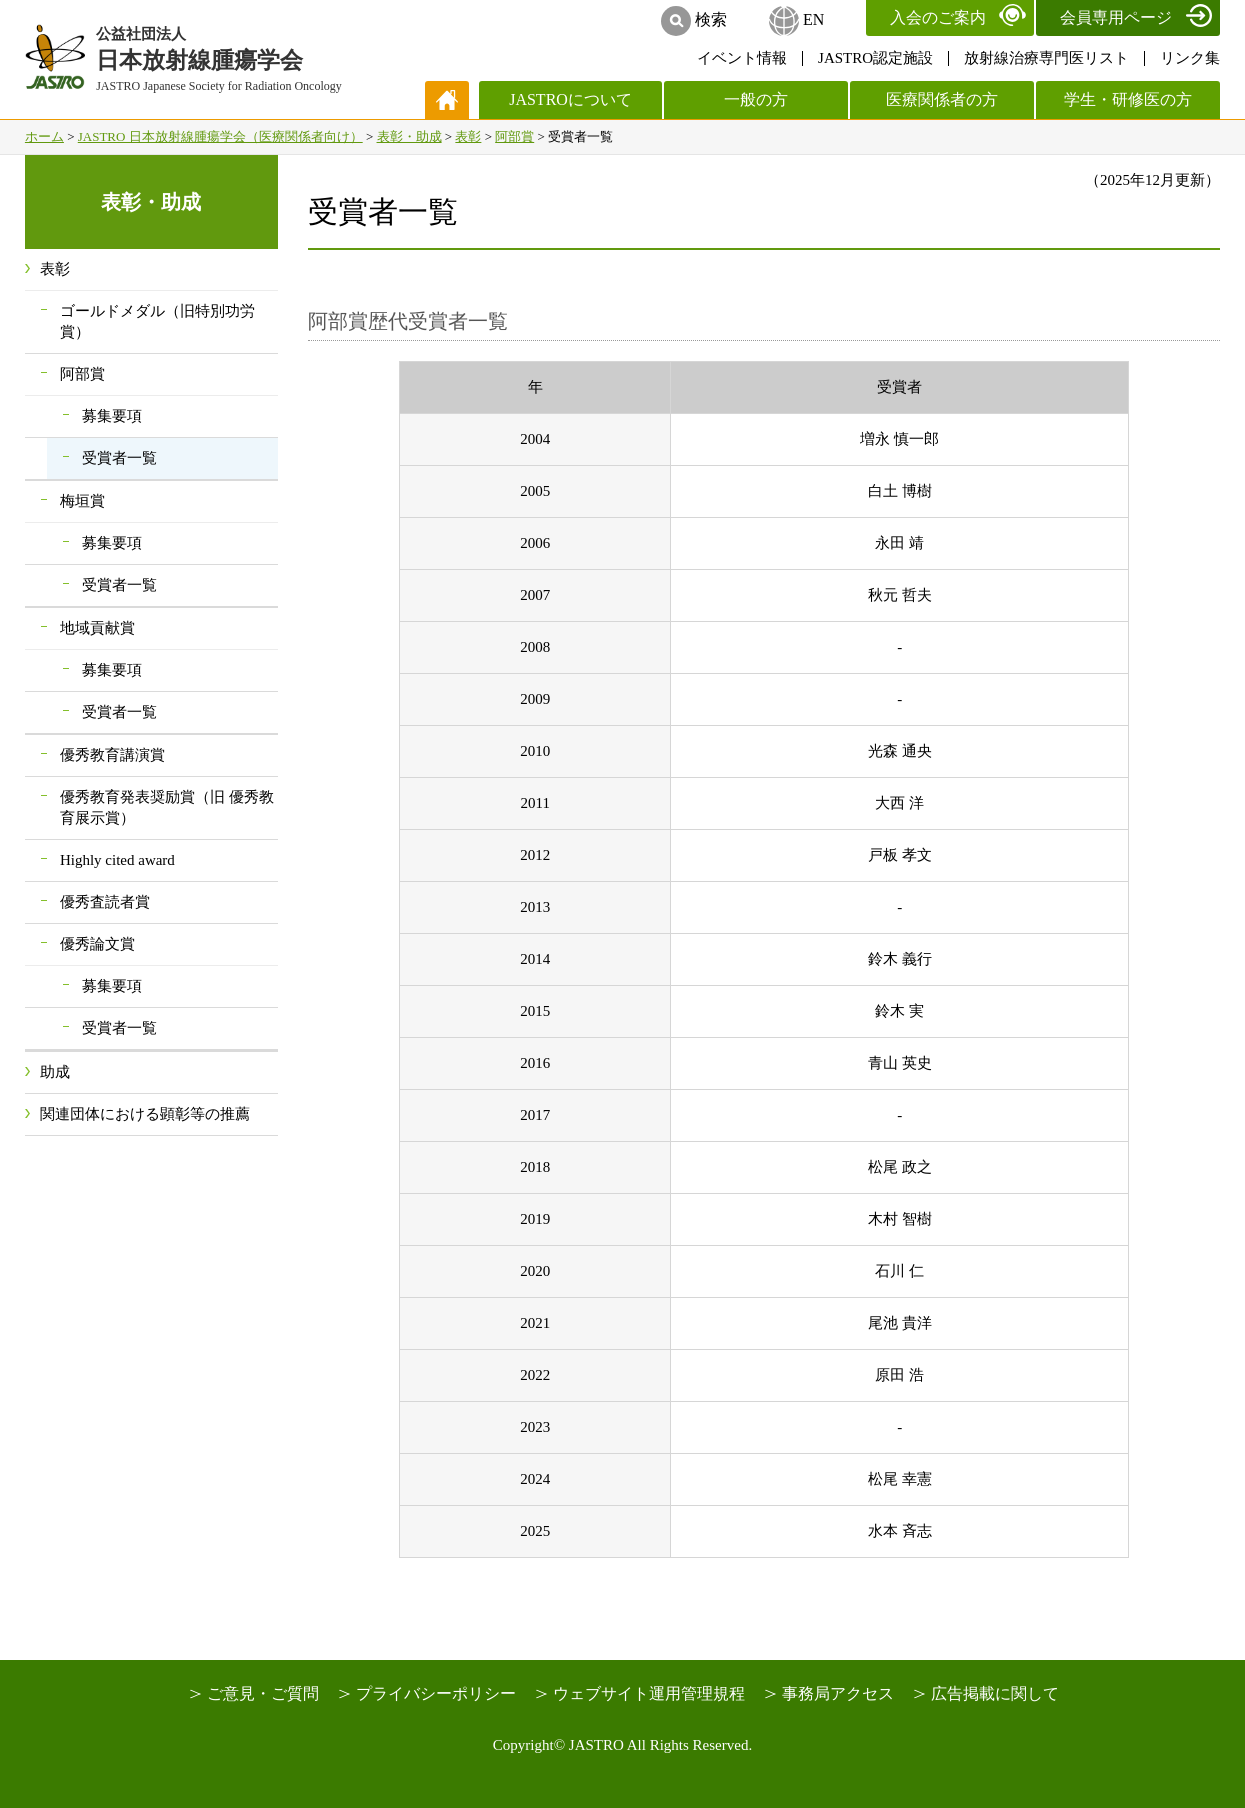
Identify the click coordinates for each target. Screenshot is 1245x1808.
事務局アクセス (838, 1693)
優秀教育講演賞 (112, 755)
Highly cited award (117, 860)
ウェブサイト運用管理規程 (649, 1693)
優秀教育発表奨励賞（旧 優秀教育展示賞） (167, 807)
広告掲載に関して (995, 1693)
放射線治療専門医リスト (1046, 58)
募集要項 (112, 416)
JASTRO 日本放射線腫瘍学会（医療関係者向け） (220, 136)
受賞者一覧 (119, 458)
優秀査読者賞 (105, 902)
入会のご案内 (938, 17)
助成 (55, 1072)
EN (813, 19)
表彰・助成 (409, 136)
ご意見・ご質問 (263, 1693)
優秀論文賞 (97, 944)
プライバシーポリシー (436, 1693)
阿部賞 (514, 136)
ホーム (44, 136)
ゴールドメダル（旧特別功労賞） (157, 321)
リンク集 (1190, 58)
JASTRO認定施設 (875, 58)
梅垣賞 (82, 501)
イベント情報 (742, 58)
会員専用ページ (1116, 17)
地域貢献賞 (97, 628)
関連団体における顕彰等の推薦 (145, 1114)
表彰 (468, 136)
